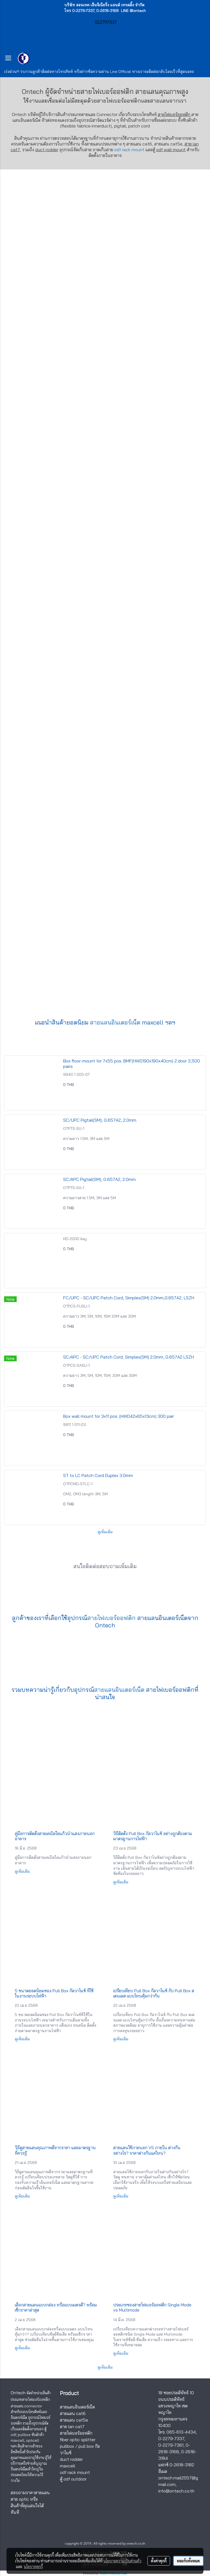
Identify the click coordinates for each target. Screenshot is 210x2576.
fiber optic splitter (77, 2439)
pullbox (67, 2446)
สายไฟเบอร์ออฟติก (119, 100)
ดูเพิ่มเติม (105, 1531)
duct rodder (46, 149)
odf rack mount (129, 149)
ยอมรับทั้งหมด (188, 2560)
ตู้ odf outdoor (73, 2479)
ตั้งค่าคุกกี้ (159, 2560)
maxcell (67, 2465)
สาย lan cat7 (72, 2426)
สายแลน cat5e (74, 2420)
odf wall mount (171, 149)
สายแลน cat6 (73, 2413)
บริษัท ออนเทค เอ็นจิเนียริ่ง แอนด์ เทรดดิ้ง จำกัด (104, 4)
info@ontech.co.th (176, 2491)
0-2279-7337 (171, 2438)
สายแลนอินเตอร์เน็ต (115, 1022)
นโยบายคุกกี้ (33, 2566)
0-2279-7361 (170, 2445)
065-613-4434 (181, 2432)
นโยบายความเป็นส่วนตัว (122, 2560)
